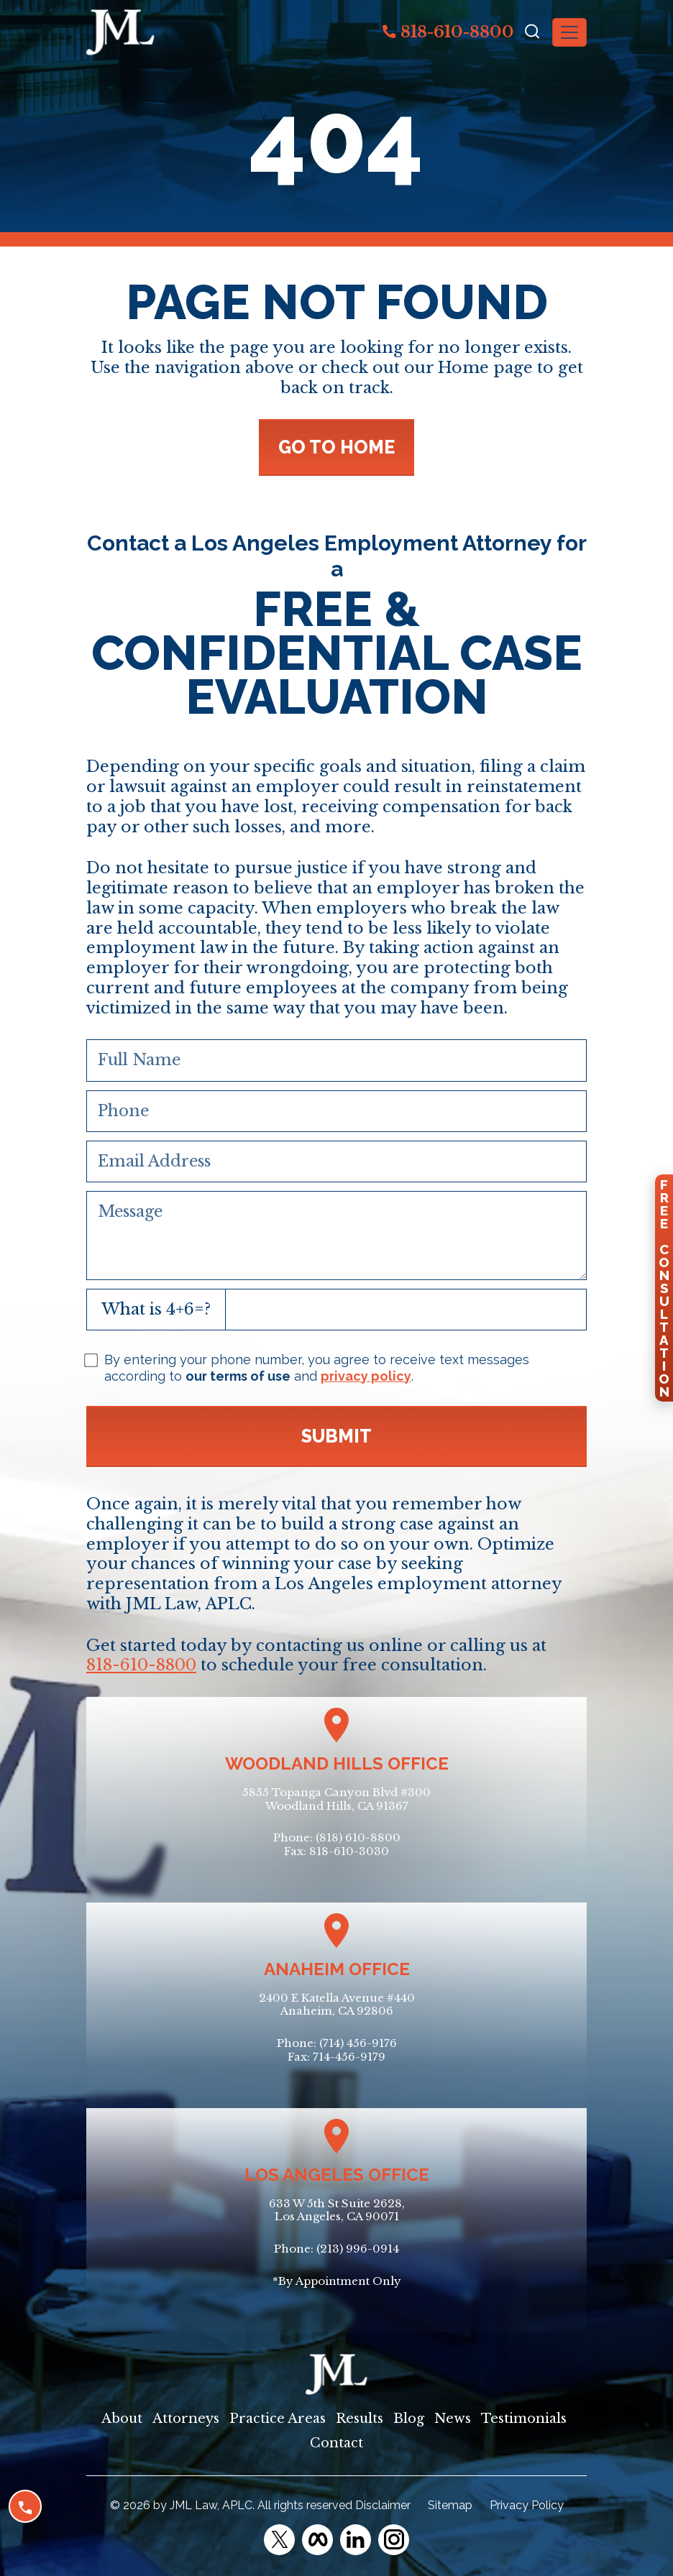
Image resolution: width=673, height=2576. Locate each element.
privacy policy (366, 1376)
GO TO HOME (336, 447)
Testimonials (524, 2418)
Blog (408, 2418)
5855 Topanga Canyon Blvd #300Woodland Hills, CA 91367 (336, 1799)
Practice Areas (277, 2418)
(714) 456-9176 (358, 2043)
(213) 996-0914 (357, 2248)
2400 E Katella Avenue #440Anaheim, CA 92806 (337, 2004)
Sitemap (450, 2505)
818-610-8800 (448, 32)
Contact (336, 2443)
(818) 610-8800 (358, 1837)
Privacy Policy (527, 2505)
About (121, 2418)
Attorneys (185, 2418)
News (452, 2418)
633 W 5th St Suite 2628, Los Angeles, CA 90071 (337, 2210)
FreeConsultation (663, 1288)
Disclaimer (383, 2505)
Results (359, 2418)
